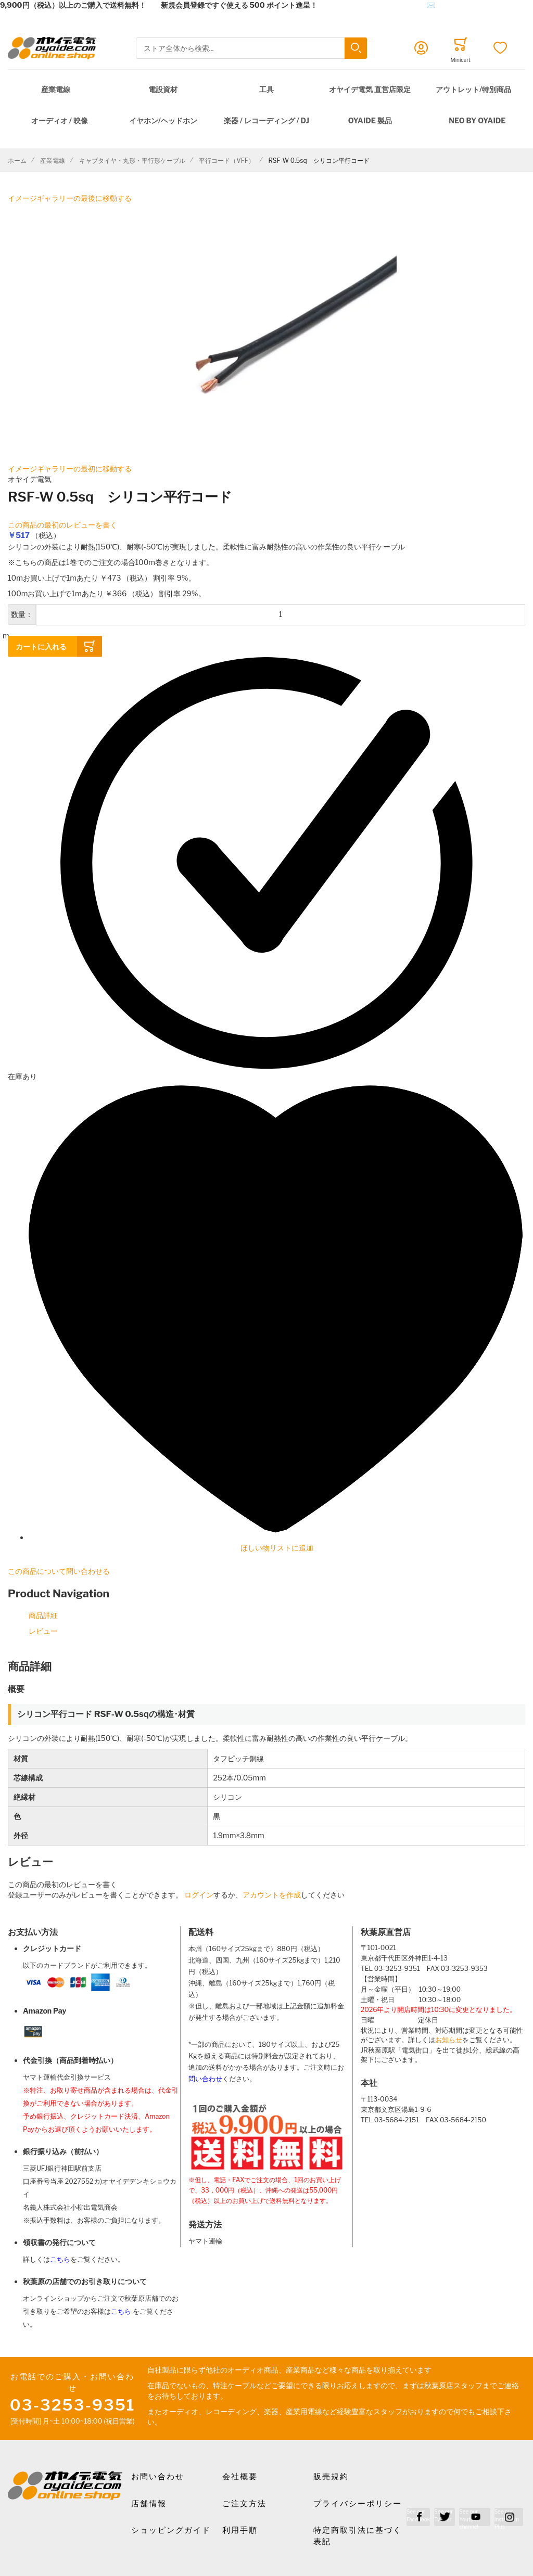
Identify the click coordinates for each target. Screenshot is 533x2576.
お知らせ (448, 2040)
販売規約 (331, 2476)
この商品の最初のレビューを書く (62, 524)
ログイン (198, 1894)
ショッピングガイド (171, 2530)
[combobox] (251, 48)
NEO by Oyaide (477, 120)
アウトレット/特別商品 (473, 89)
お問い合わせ (157, 2476)
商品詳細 (43, 1615)
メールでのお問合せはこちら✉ (384, 5)
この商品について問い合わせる (59, 1571)
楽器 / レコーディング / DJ (266, 120)
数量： (22, 614)
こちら (60, 2259)
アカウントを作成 (272, 1894)
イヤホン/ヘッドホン (163, 120)
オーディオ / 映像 (59, 120)
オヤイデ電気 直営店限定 (370, 89)
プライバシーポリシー (357, 2503)
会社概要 (240, 2476)
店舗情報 (149, 2503)
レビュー (43, 1630)
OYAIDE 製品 (370, 120)
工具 (266, 89)
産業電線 (55, 89)
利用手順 (240, 2530)
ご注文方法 (244, 2503)
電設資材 (162, 89)
